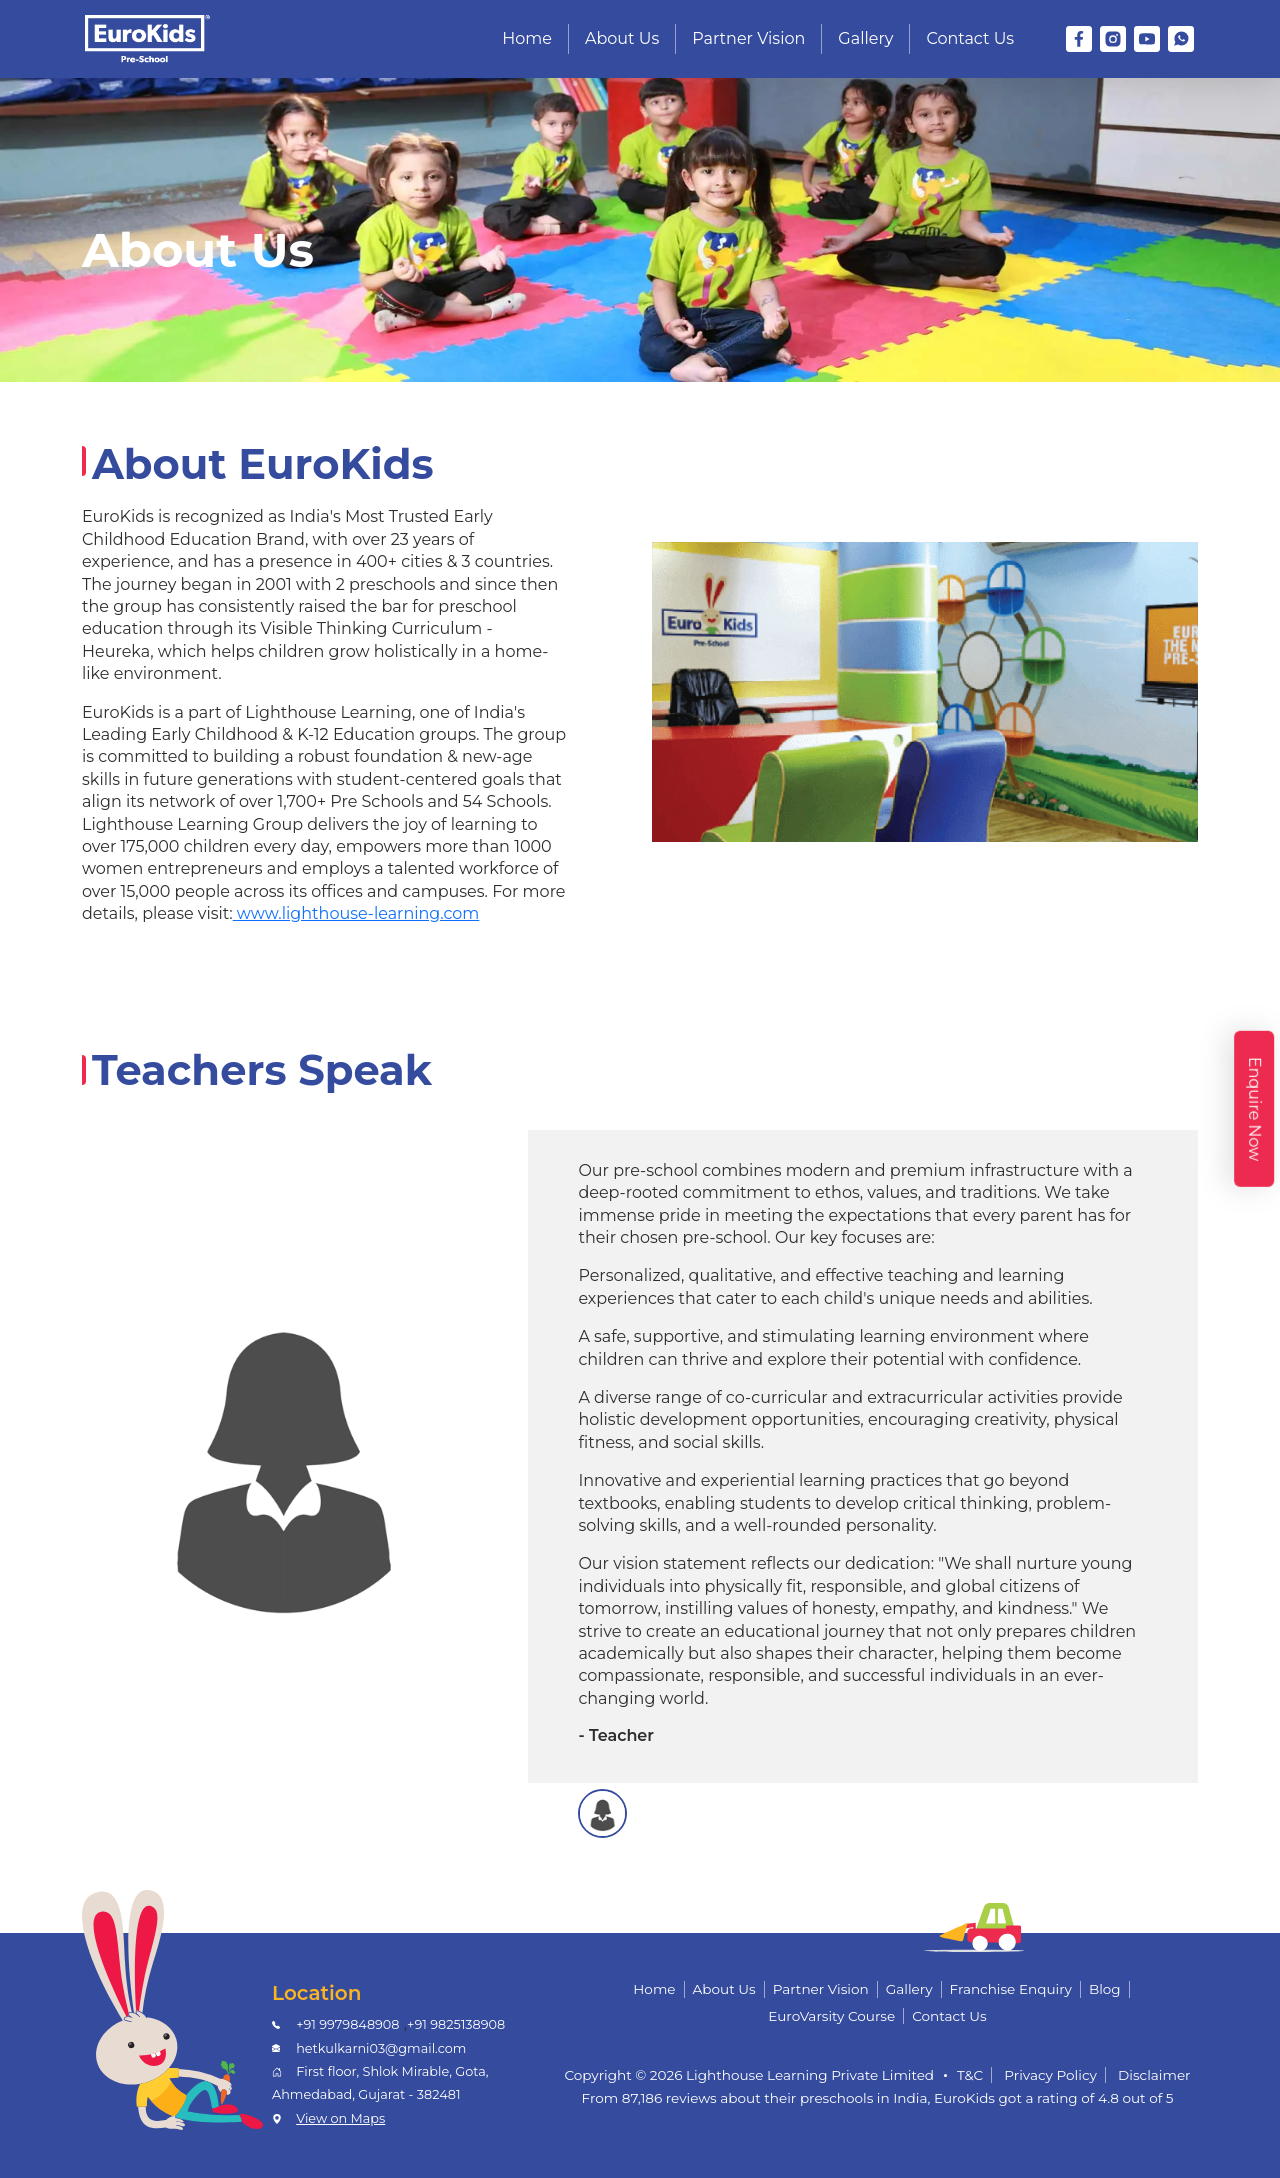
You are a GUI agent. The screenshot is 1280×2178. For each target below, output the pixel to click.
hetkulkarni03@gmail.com (381, 2048)
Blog (1105, 1989)
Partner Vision (748, 38)
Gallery (865, 38)
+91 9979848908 (347, 2024)
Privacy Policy (1050, 2075)
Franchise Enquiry (1011, 1989)
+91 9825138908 (456, 2024)
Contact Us (970, 38)
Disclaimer (1154, 2075)
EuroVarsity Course (831, 2016)
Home (527, 38)
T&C (970, 2075)
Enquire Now (1254, 1109)
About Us (622, 38)
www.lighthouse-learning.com (356, 913)
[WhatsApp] (1181, 39)
